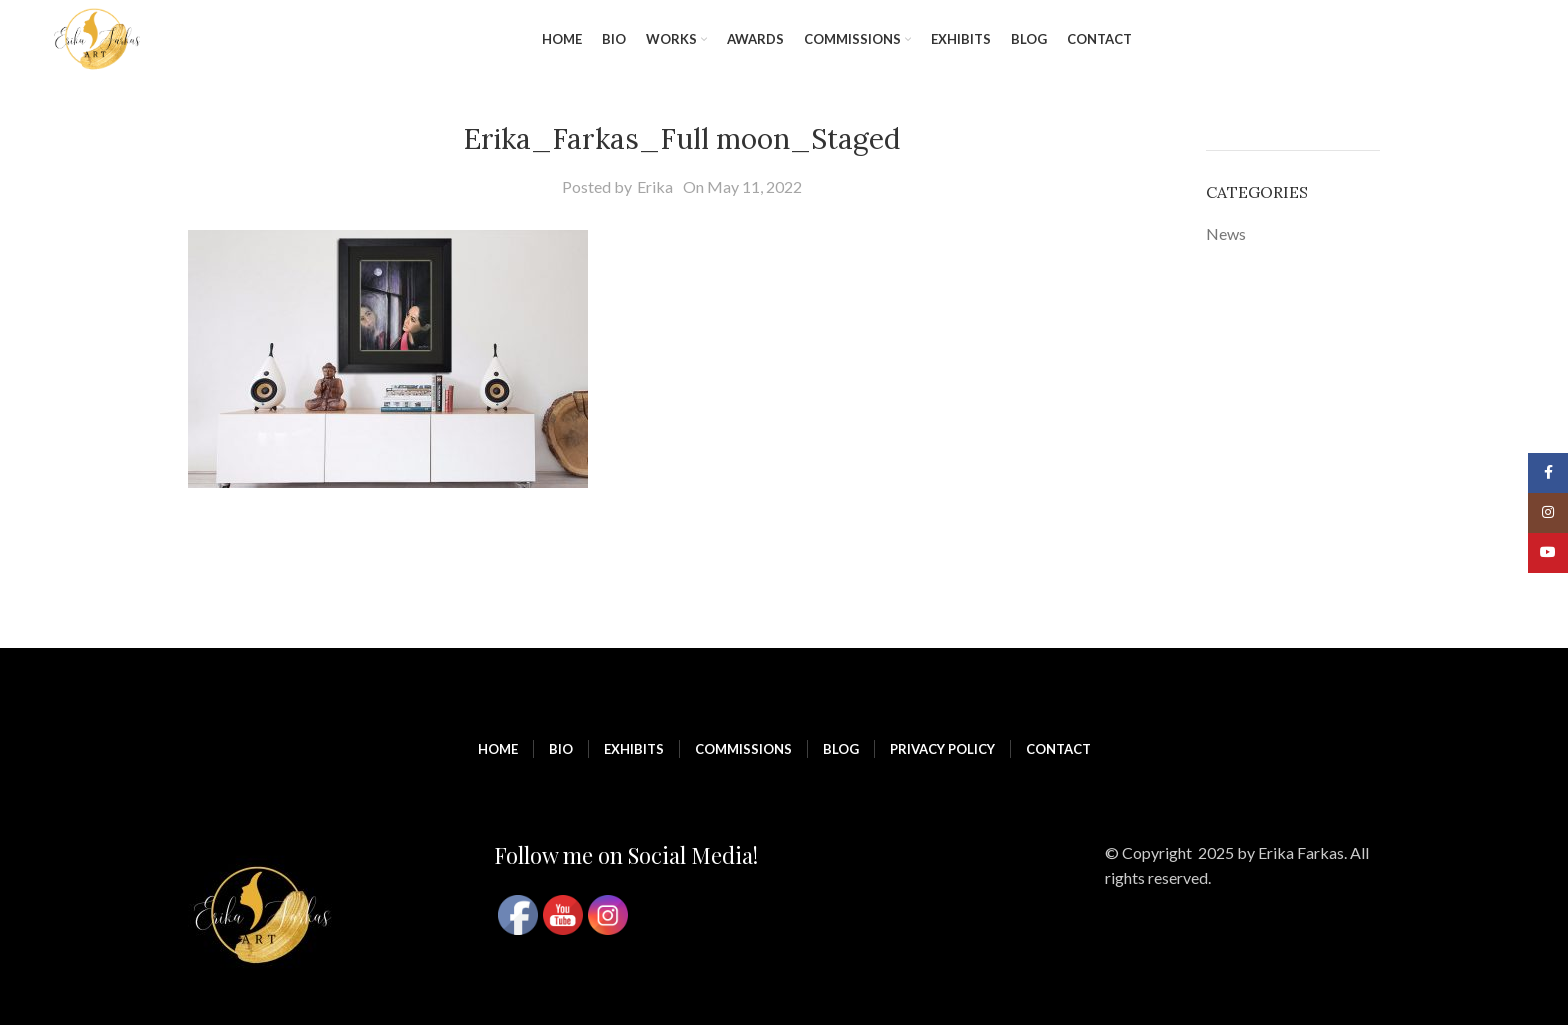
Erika (655, 186)
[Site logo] (97, 37)
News (1226, 233)
